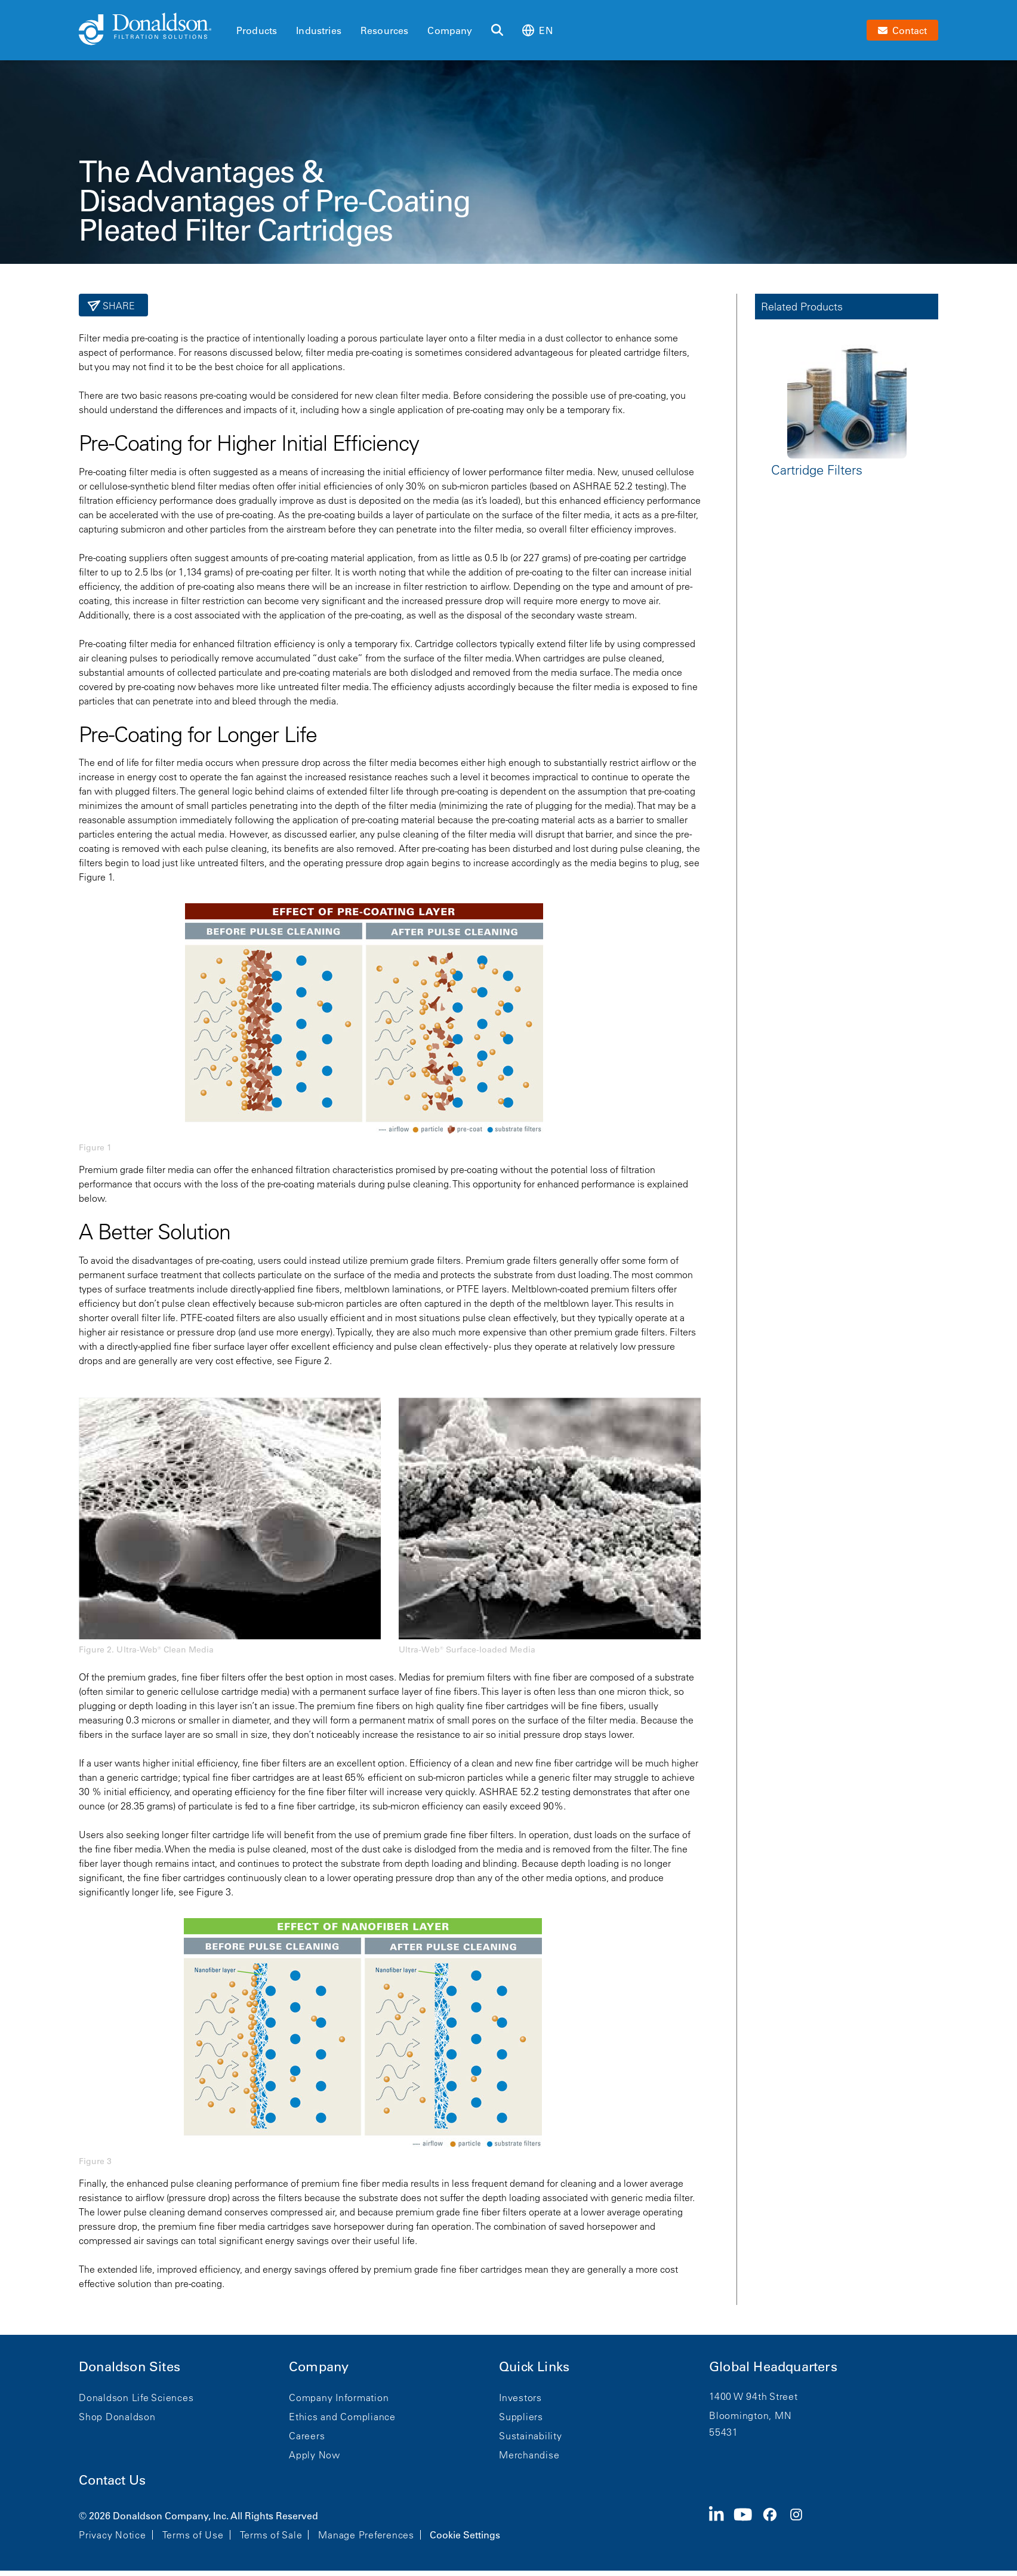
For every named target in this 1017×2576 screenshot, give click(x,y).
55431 (723, 2432)
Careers (307, 2435)
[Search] (497, 30)
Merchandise (529, 2455)
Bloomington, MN (750, 2415)
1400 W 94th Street (753, 2396)
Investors (520, 2397)
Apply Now (314, 2455)
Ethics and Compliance (342, 2416)
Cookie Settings (465, 2535)
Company (449, 30)
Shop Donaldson (117, 2416)
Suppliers (521, 2416)
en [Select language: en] (537, 30)
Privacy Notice (112, 2535)
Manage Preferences (366, 2535)
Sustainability (530, 2435)
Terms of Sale (271, 2535)
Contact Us (112, 2480)
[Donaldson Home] (153, 30)
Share (118, 306)
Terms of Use (193, 2535)
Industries (318, 30)
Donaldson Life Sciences (136, 2397)
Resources (384, 30)
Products (256, 30)
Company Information (339, 2397)
